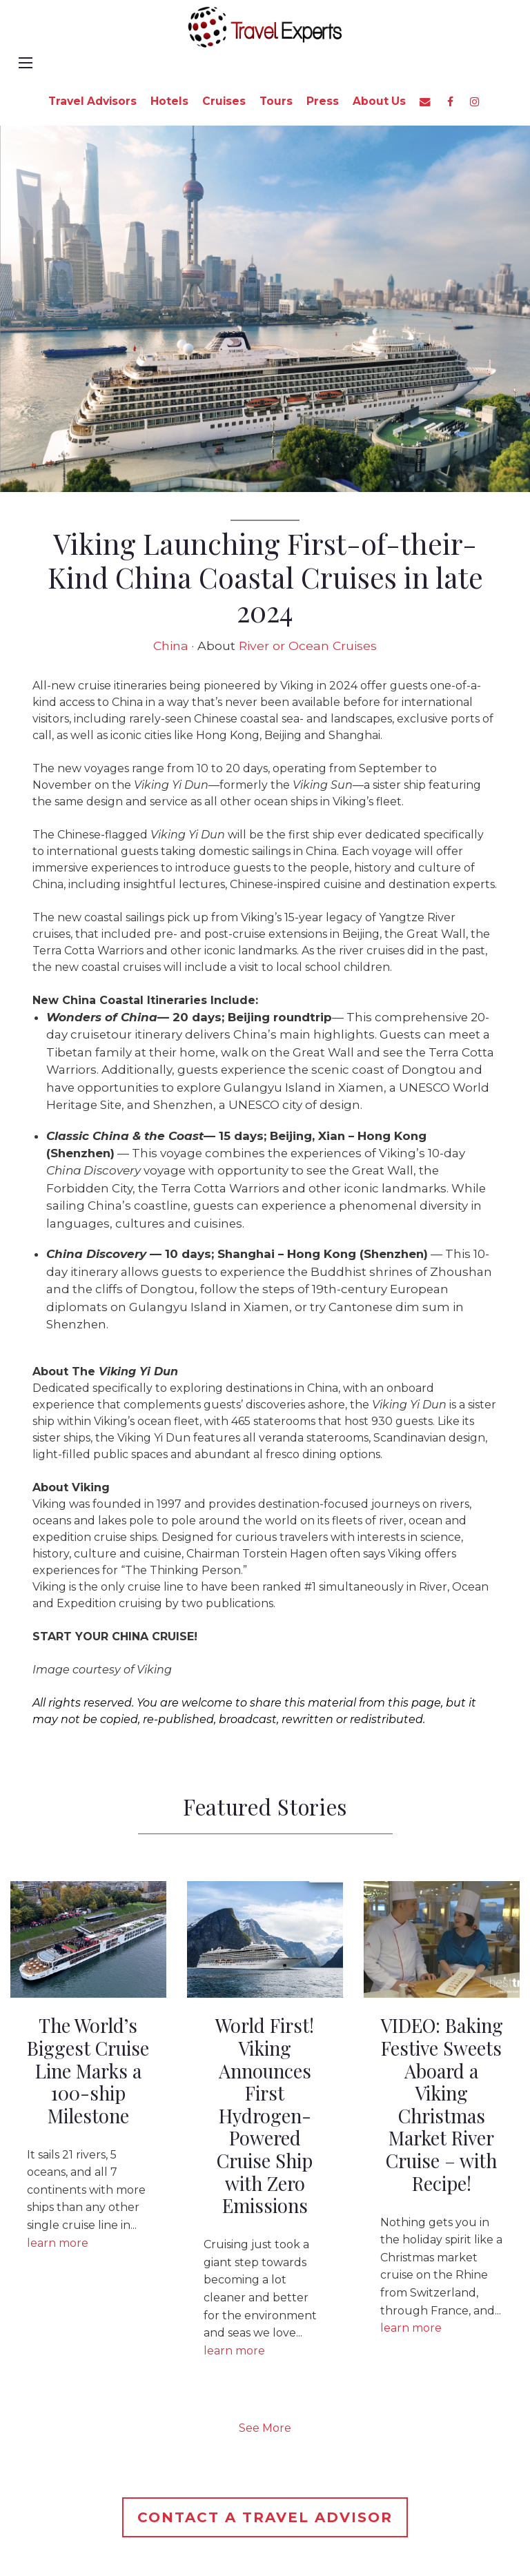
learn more (57, 2243)
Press (322, 101)
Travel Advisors (92, 101)
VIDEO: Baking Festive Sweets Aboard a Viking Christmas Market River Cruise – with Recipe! (441, 2104)
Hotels (169, 101)
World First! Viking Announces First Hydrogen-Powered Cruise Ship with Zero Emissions (264, 2115)
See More (265, 2428)
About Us (379, 101)
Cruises (224, 101)
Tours (276, 101)
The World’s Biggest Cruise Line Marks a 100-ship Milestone (88, 2070)
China (170, 645)
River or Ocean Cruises (308, 645)
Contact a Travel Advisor (265, 2517)
